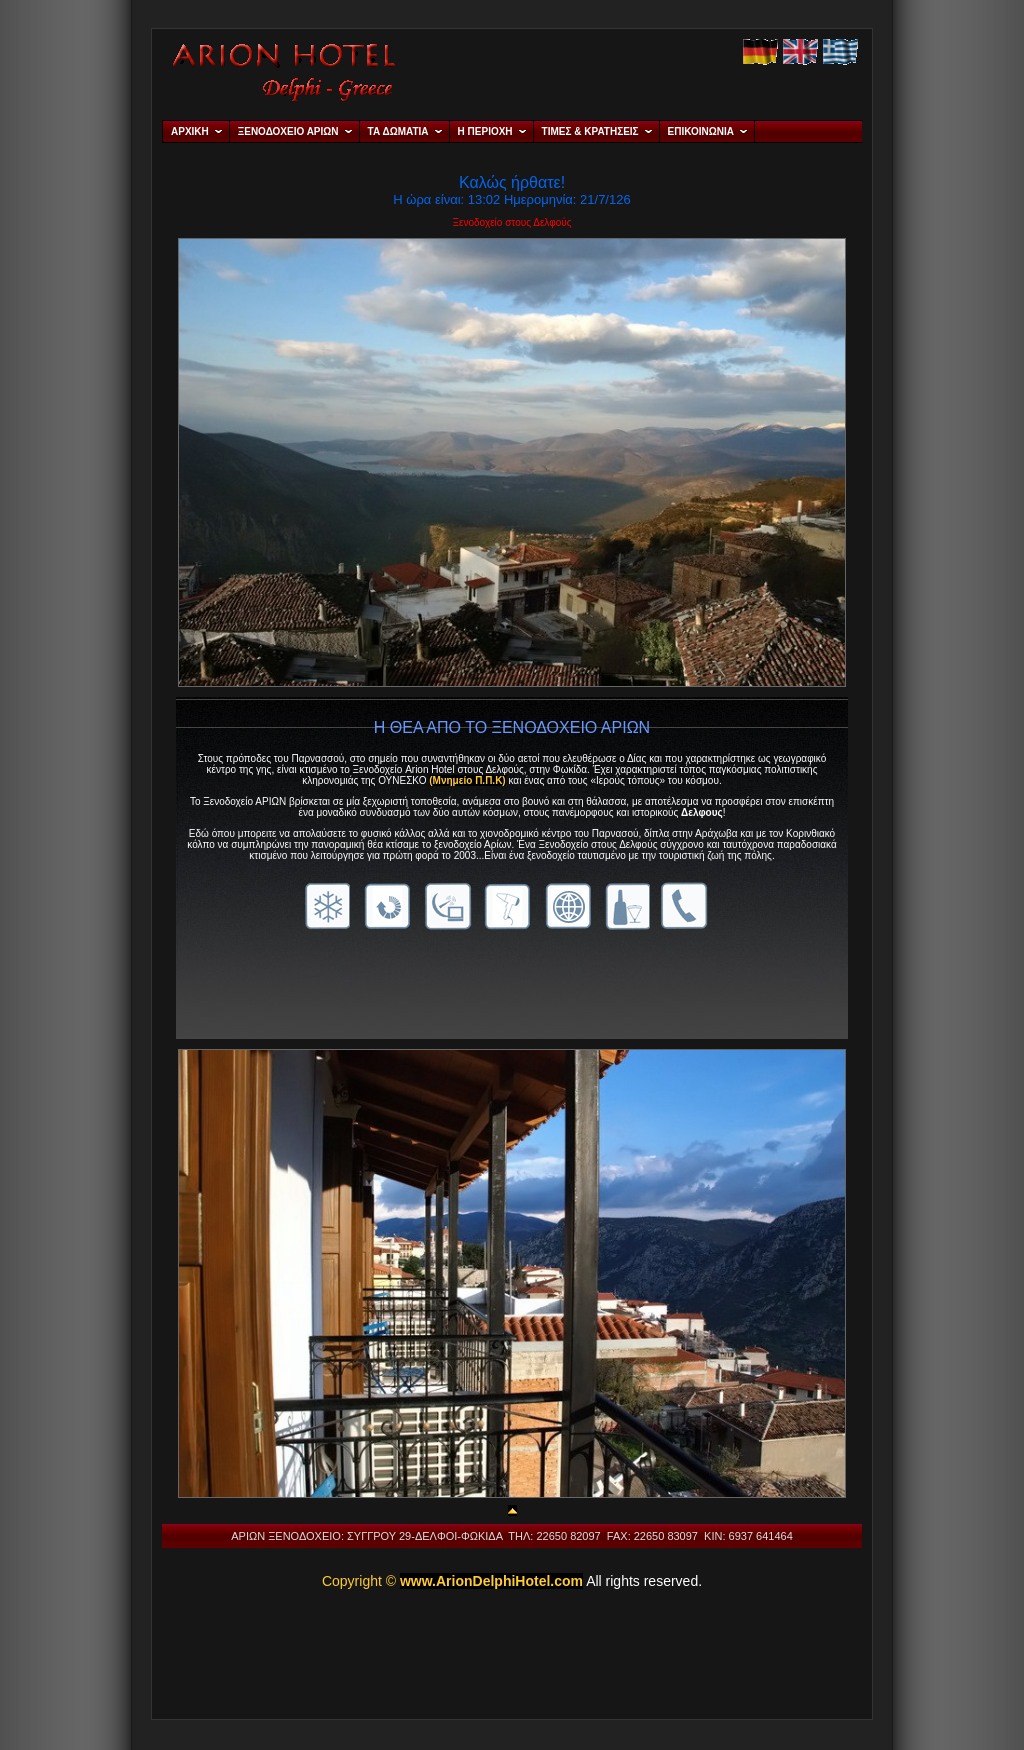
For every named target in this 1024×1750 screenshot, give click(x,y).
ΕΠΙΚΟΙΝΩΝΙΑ (701, 131)
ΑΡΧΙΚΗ (190, 131)
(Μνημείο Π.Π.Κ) (467, 780)
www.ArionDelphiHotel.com (491, 1581)
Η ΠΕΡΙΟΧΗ (485, 131)
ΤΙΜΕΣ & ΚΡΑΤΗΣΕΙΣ (590, 131)
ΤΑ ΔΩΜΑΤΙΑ (398, 131)
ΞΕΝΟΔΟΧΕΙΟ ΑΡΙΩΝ (288, 131)
